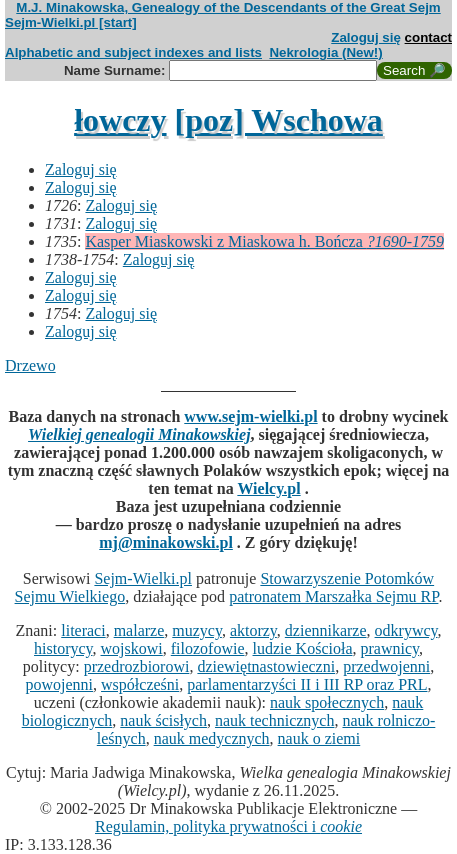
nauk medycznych (212, 738)
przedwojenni (386, 666)
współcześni (140, 684)
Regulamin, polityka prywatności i (228, 826)
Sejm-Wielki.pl (143, 578)
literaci (83, 630)
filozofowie (208, 648)
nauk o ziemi (319, 738)
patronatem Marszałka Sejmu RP (333, 596)
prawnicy (389, 648)
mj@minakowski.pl (166, 542)
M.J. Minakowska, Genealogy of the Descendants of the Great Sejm (228, 7)
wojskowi (132, 648)
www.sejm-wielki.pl (250, 416)
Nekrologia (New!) (325, 52)
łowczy (120, 120)
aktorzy (253, 630)
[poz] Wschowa (279, 120)
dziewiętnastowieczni (266, 666)
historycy (63, 648)
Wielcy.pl (268, 488)
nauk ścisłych (163, 720)
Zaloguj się (366, 37)
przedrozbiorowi (137, 666)
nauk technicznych (275, 720)
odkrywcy (406, 630)
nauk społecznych (327, 702)
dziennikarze (326, 630)
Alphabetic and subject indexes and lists (133, 52)
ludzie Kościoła (303, 648)
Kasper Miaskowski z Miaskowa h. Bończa (264, 241)
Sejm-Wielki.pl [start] (71, 22)
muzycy (197, 630)
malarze (139, 630)
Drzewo (30, 365)
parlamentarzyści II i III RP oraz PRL (307, 684)
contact (428, 37)
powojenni (60, 684)
